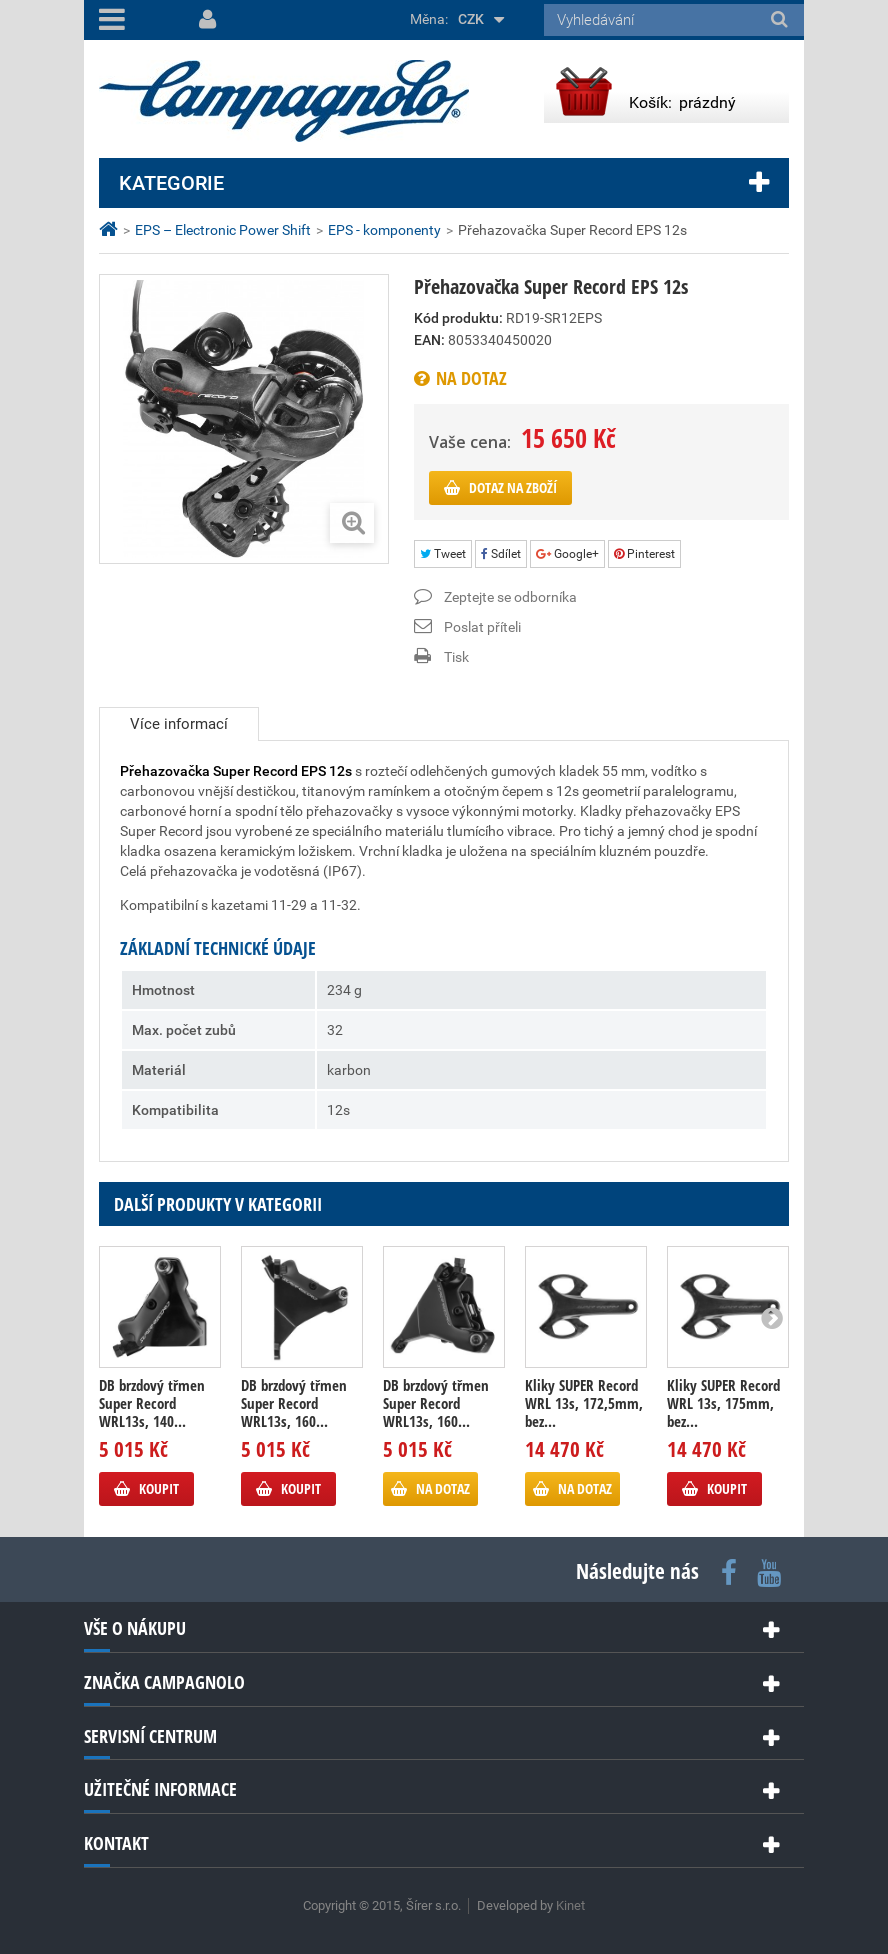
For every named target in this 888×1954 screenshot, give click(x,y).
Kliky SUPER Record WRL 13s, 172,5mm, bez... (584, 1403)
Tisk (456, 657)
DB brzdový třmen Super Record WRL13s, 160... (294, 1403)
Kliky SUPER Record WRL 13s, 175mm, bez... (723, 1403)
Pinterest (644, 554)
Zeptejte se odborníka (510, 597)
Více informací (179, 724)
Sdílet (501, 554)
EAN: (429, 340)
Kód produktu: (458, 318)
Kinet (570, 1905)
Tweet (443, 554)
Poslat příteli (482, 627)
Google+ (567, 554)
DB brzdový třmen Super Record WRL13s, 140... (152, 1403)
